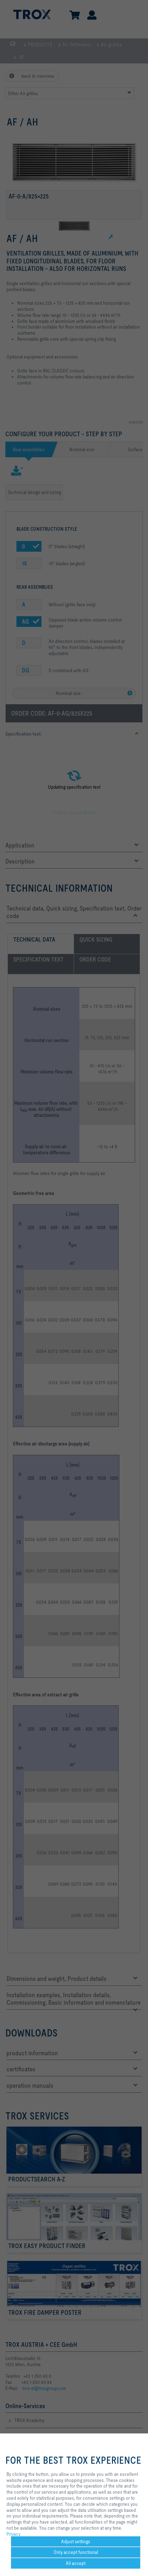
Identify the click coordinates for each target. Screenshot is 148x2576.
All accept (75, 2563)
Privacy (13, 2534)
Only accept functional (76, 2552)
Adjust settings (75, 2541)
